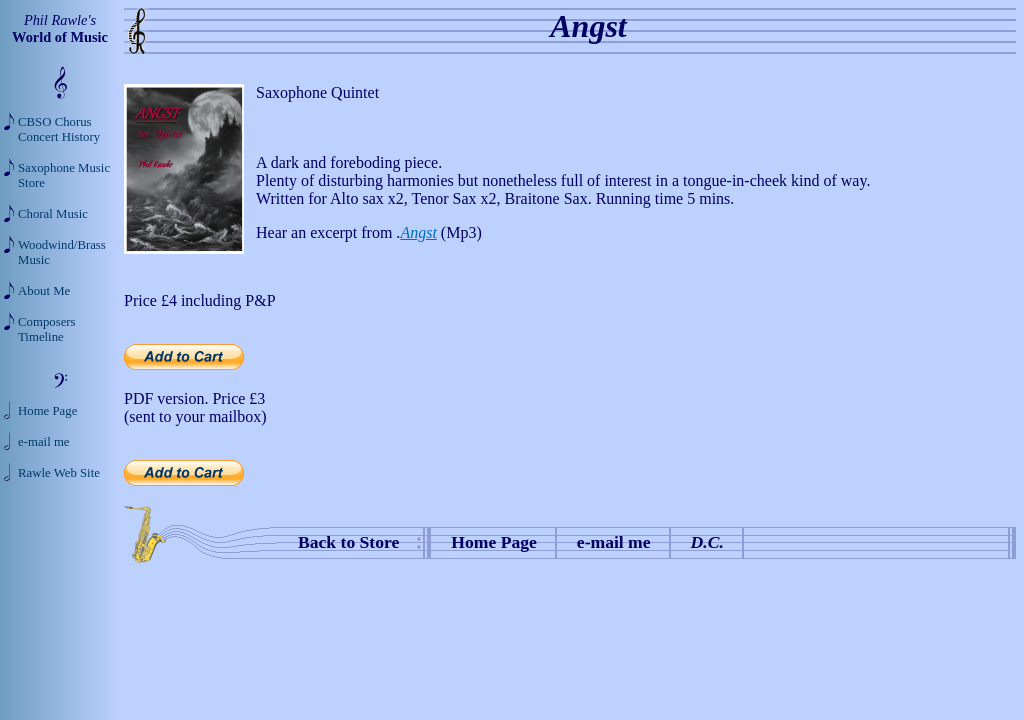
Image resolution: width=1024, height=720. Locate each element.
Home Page (494, 542)
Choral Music (53, 214)
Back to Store (348, 542)
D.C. (707, 542)
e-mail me (614, 542)
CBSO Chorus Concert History (59, 129)
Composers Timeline (47, 329)
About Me (44, 291)
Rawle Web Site (59, 473)
